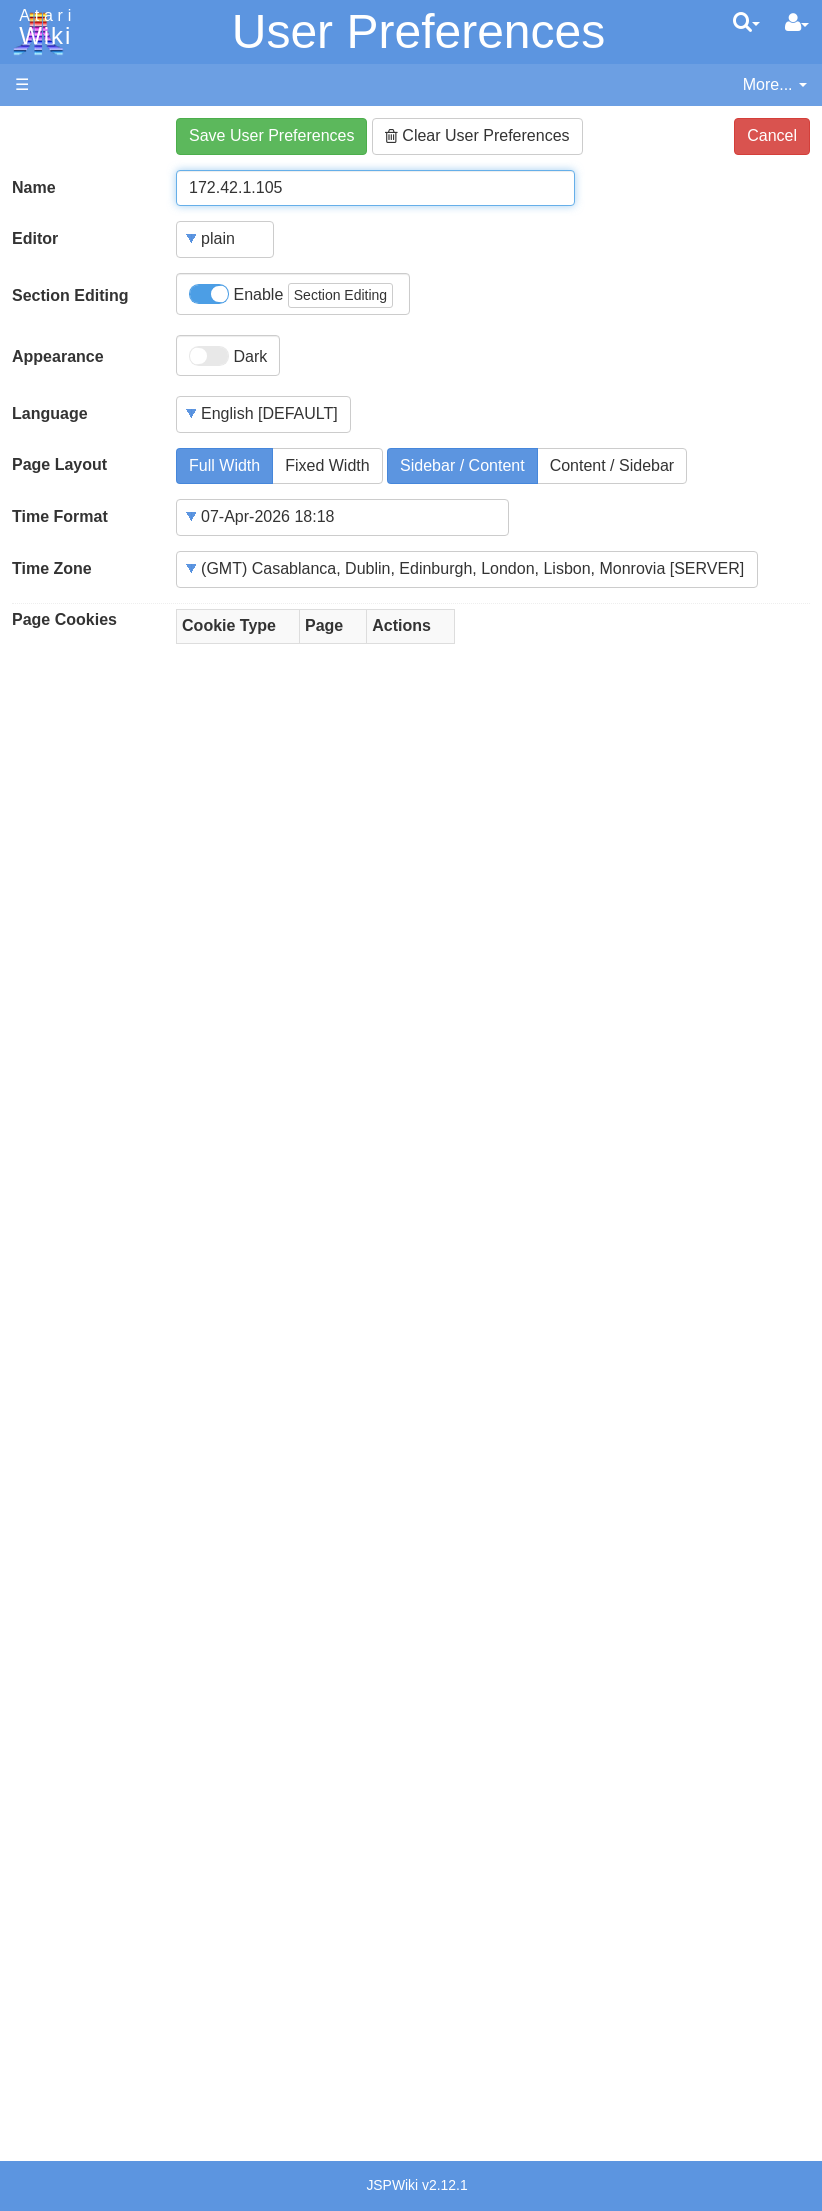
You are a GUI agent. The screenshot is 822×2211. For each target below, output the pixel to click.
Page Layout (59, 464)
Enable (291, 295)
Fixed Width (327, 465)
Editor (35, 238)
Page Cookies (64, 619)
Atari (42, 28)
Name (34, 187)
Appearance (58, 356)
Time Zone (52, 568)
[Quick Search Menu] (746, 22)
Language (50, 413)
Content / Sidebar (612, 465)
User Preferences (418, 31)
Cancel (772, 135)
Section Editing (70, 295)
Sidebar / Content (462, 465)
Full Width (224, 465)
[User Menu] (797, 23)
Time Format (60, 516)
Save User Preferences (271, 135)
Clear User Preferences (477, 135)
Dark (228, 356)
